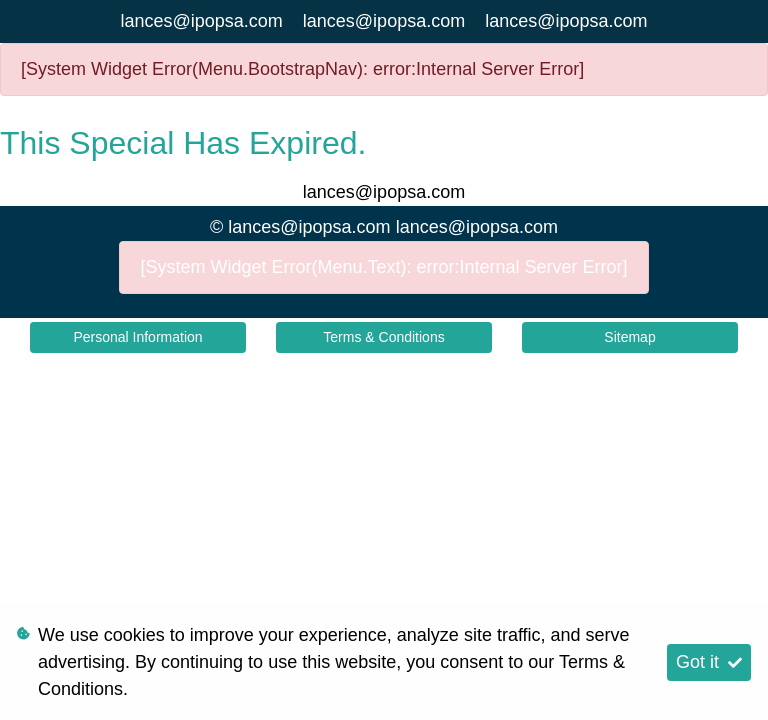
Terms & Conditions (383, 337)
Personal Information (137, 337)
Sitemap (629, 337)
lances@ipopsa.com (201, 21)
